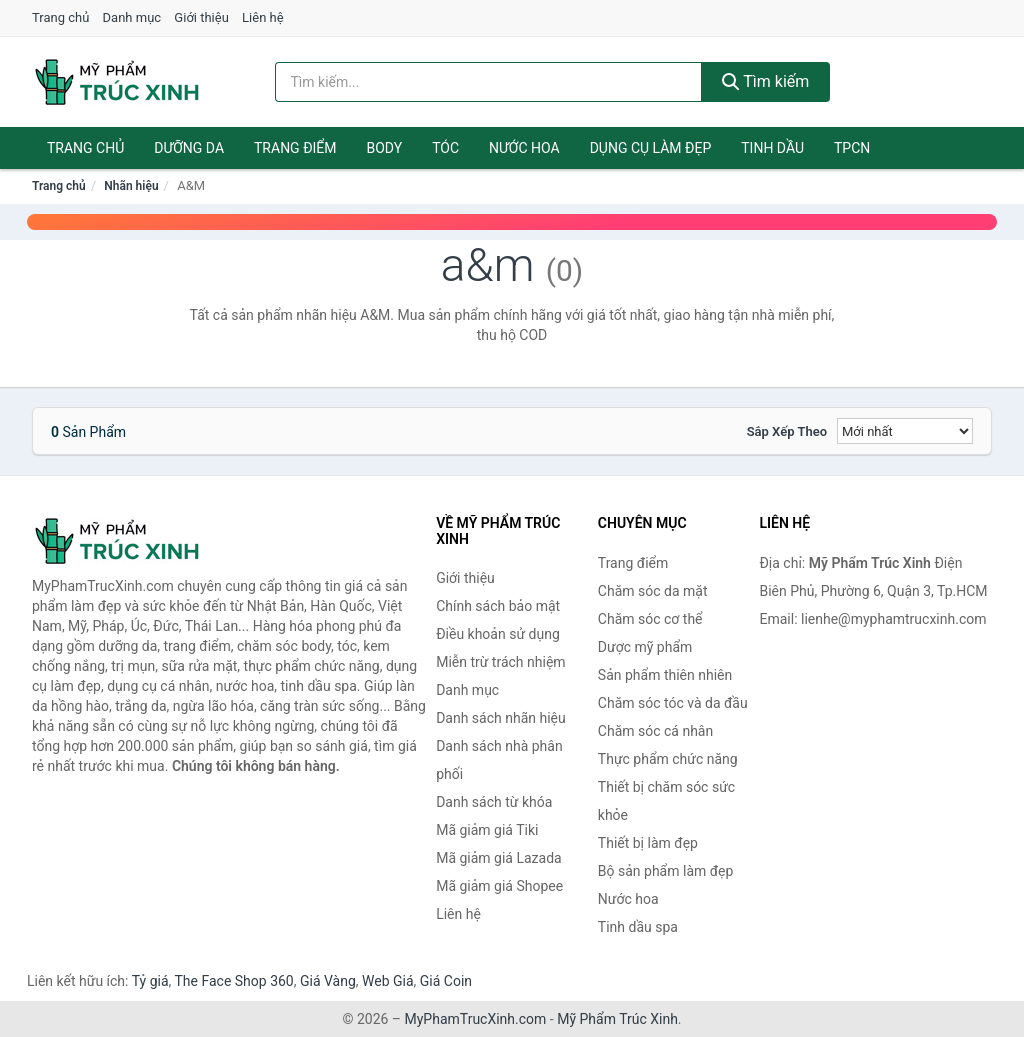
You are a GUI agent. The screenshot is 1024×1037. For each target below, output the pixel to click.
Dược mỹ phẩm (645, 647)
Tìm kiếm (766, 81)
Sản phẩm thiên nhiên (665, 675)
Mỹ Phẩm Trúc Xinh (617, 1019)
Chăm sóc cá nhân (655, 731)
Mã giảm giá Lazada (499, 858)
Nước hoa (524, 148)
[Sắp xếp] (905, 431)
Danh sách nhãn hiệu (501, 718)
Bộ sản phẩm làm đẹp (666, 871)
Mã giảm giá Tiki (487, 830)
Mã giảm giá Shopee (499, 886)
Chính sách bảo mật (498, 606)
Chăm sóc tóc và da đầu (673, 703)
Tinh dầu (772, 148)
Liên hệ (263, 17)
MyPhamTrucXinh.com (476, 1019)
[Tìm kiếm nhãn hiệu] (488, 82)
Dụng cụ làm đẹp (651, 148)
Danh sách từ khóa (494, 802)
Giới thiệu (201, 17)
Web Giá (388, 981)
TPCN (852, 148)
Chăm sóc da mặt (653, 591)
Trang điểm (295, 148)
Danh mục (132, 17)
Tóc (445, 148)
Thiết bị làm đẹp (648, 843)
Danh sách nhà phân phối (499, 760)
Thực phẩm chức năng (668, 759)
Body (385, 148)
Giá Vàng (328, 981)
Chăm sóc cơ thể (650, 619)
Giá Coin (446, 981)
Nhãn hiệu (131, 186)
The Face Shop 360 (233, 981)
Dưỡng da (189, 148)
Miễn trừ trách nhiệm (500, 662)
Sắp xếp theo (787, 431)
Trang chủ (60, 17)
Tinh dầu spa (638, 927)
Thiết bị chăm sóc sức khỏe (666, 801)
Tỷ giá (150, 981)
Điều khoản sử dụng (498, 634)
